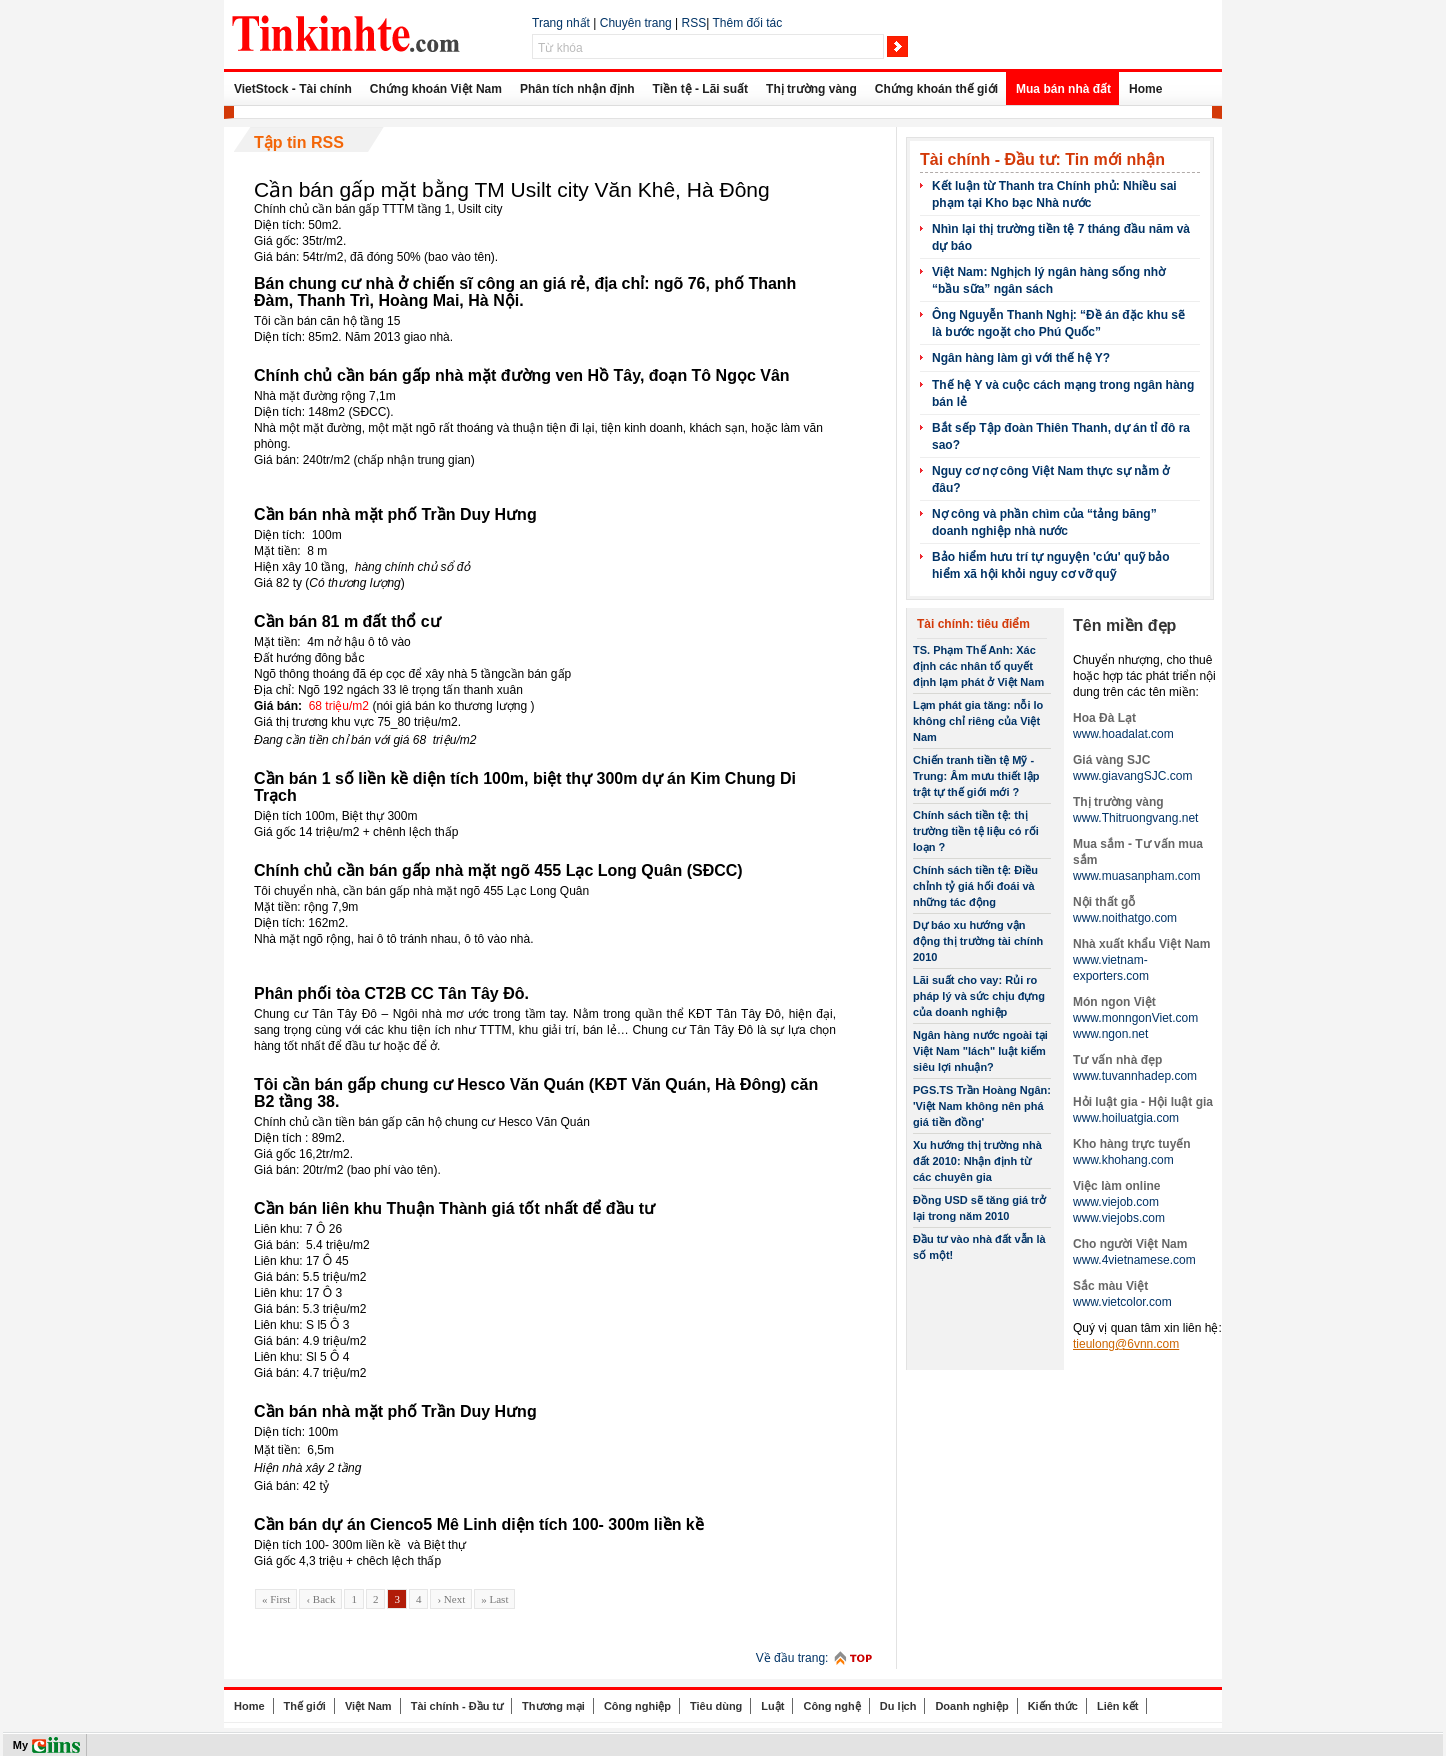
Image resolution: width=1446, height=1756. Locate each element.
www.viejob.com (1116, 1202)
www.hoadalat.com (1123, 734)
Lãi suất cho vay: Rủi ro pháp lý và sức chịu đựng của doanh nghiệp (979, 996)
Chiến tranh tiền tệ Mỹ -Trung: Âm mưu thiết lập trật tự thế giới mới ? (976, 776)
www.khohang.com (1123, 1160)
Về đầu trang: (792, 1658)
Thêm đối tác (747, 23)
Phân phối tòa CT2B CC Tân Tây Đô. (391, 993)
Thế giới (305, 1706)
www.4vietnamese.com (1134, 1260)
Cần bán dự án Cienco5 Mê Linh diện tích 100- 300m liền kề (479, 1524)
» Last (494, 1599)
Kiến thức (1053, 1706)
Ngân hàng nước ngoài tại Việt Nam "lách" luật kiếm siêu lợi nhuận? (980, 1051)
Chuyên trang (636, 23)
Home (1145, 89)
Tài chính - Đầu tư (457, 1706)
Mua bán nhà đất (1063, 89)
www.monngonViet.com (1135, 1018)
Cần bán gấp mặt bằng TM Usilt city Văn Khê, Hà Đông (512, 189)
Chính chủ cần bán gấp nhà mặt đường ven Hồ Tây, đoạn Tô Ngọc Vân (522, 375)
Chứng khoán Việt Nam (436, 89)
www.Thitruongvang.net (1135, 818)
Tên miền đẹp (1124, 625)
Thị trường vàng (811, 89)
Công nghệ (831, 1706)
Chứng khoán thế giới (936, 89)
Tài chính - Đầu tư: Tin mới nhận (1042, 159)
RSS (694, 23)
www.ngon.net (1110, 1034)
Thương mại (553, 1706)
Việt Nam (368, 1706)
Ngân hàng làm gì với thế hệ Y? (1021, 358)
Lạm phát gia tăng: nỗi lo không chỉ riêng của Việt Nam (978, 721)
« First (276, 1599)
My (20, 1745)
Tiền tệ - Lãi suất (700, 89)
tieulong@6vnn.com (1126, 1344)
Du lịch (898, 1706)
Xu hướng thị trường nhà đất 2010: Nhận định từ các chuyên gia (977, 1161)
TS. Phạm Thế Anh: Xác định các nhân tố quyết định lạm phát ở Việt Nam (978, 666)
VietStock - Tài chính (293, 89)
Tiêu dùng (716, 1706)
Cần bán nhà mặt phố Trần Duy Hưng (395, 514)
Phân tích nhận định (577, 89)
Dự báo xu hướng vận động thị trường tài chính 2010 (978, 941)
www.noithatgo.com (1125, 918)
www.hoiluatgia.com (1126, 1118)
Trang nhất (561, 23)
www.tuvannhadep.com (1135, 1076)
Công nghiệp (637, 1706)
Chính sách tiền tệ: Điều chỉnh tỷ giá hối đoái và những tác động (975, 886)
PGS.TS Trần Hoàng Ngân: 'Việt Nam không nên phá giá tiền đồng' (982, 1106)
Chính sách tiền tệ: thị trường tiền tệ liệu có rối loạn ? (976, 831)
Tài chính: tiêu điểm (973, 624)
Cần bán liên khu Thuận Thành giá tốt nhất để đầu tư (454, 1208)
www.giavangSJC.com (1132, 776)
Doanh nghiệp (971, 1706)
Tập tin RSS (299, 142)
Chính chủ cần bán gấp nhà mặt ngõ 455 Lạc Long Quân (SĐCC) (498, 870)
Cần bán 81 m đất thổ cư (347, 621)
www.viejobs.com (1119, 1218)
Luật (772, 1706)
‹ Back (320, 1599)
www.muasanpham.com (1136, 876)
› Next (451, 1599)
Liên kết (1117, 1706)
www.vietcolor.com (1122, 1302)
